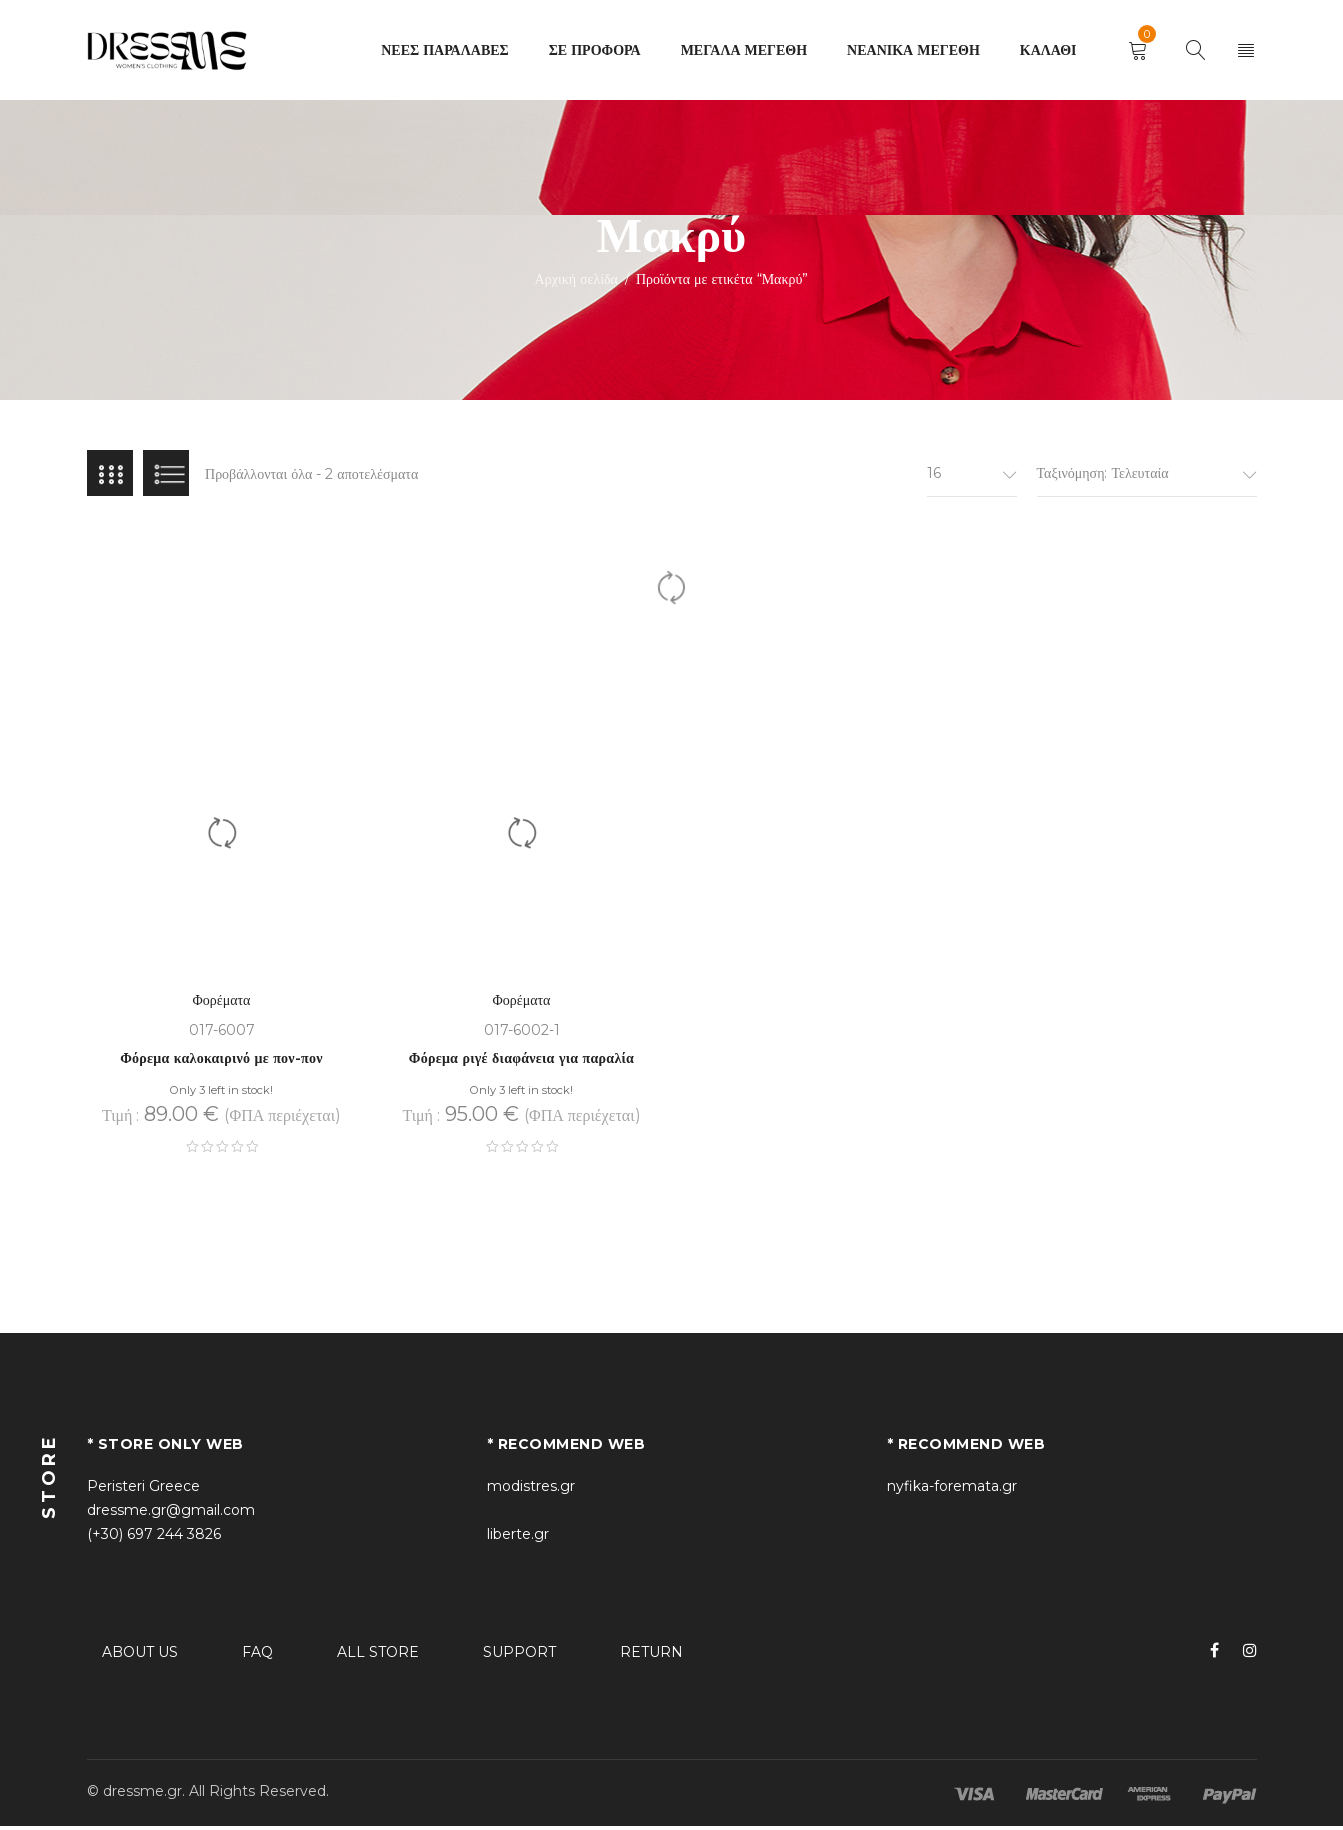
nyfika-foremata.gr (952, 1490)
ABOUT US (140, 1656)
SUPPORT (519, 1656)
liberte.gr (518, 1538)
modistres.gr (531, 1490)
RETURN (651, 1656)
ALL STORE (378, 1656)
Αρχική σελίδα (576, 279)
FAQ (257, 1656)
